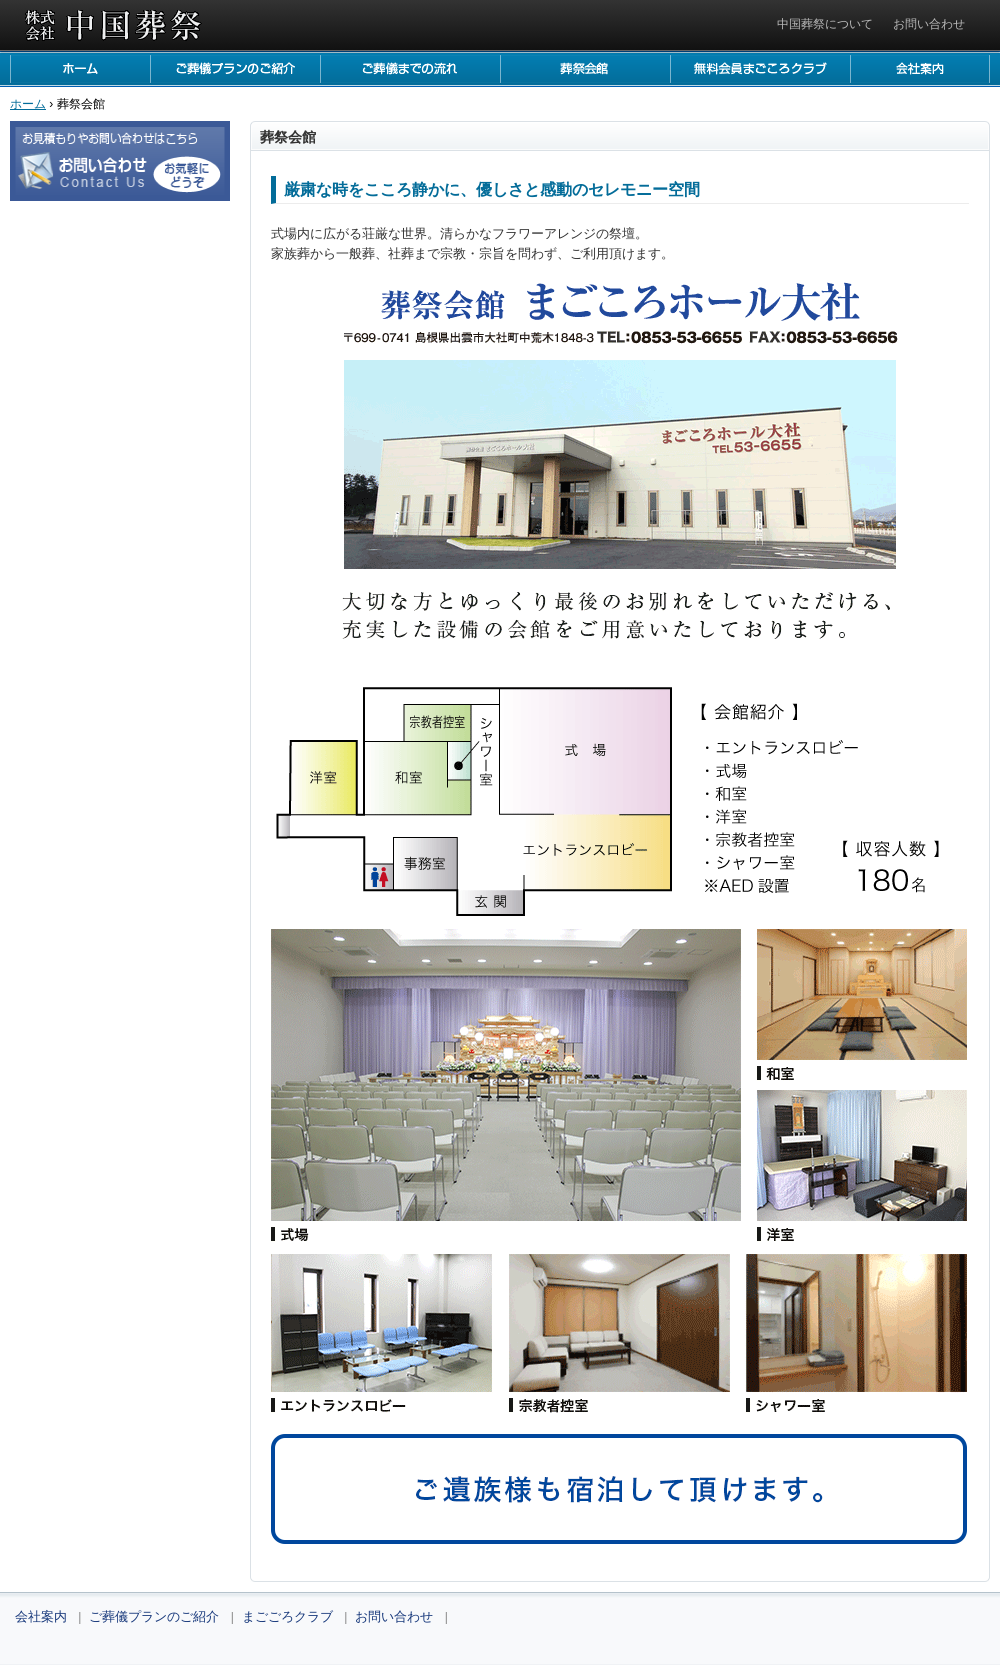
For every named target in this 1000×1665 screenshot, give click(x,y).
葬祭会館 (585, 69)
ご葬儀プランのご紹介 (235, 69)
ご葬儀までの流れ (410, 69)
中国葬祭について (825, 24)
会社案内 (920, 69)
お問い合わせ (929, 24)
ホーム (80, 69)
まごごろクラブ (760, 69)
